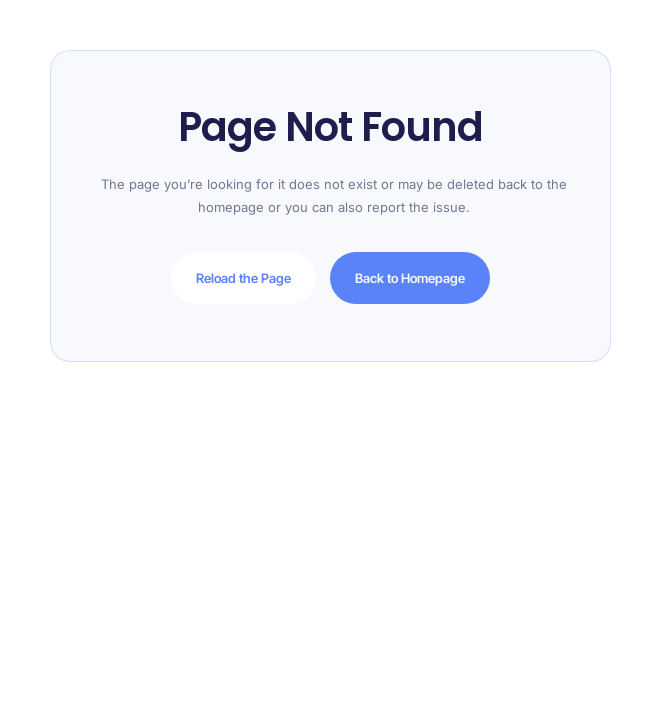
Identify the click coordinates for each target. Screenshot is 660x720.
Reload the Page (243, 278)
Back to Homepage (410, 278)
